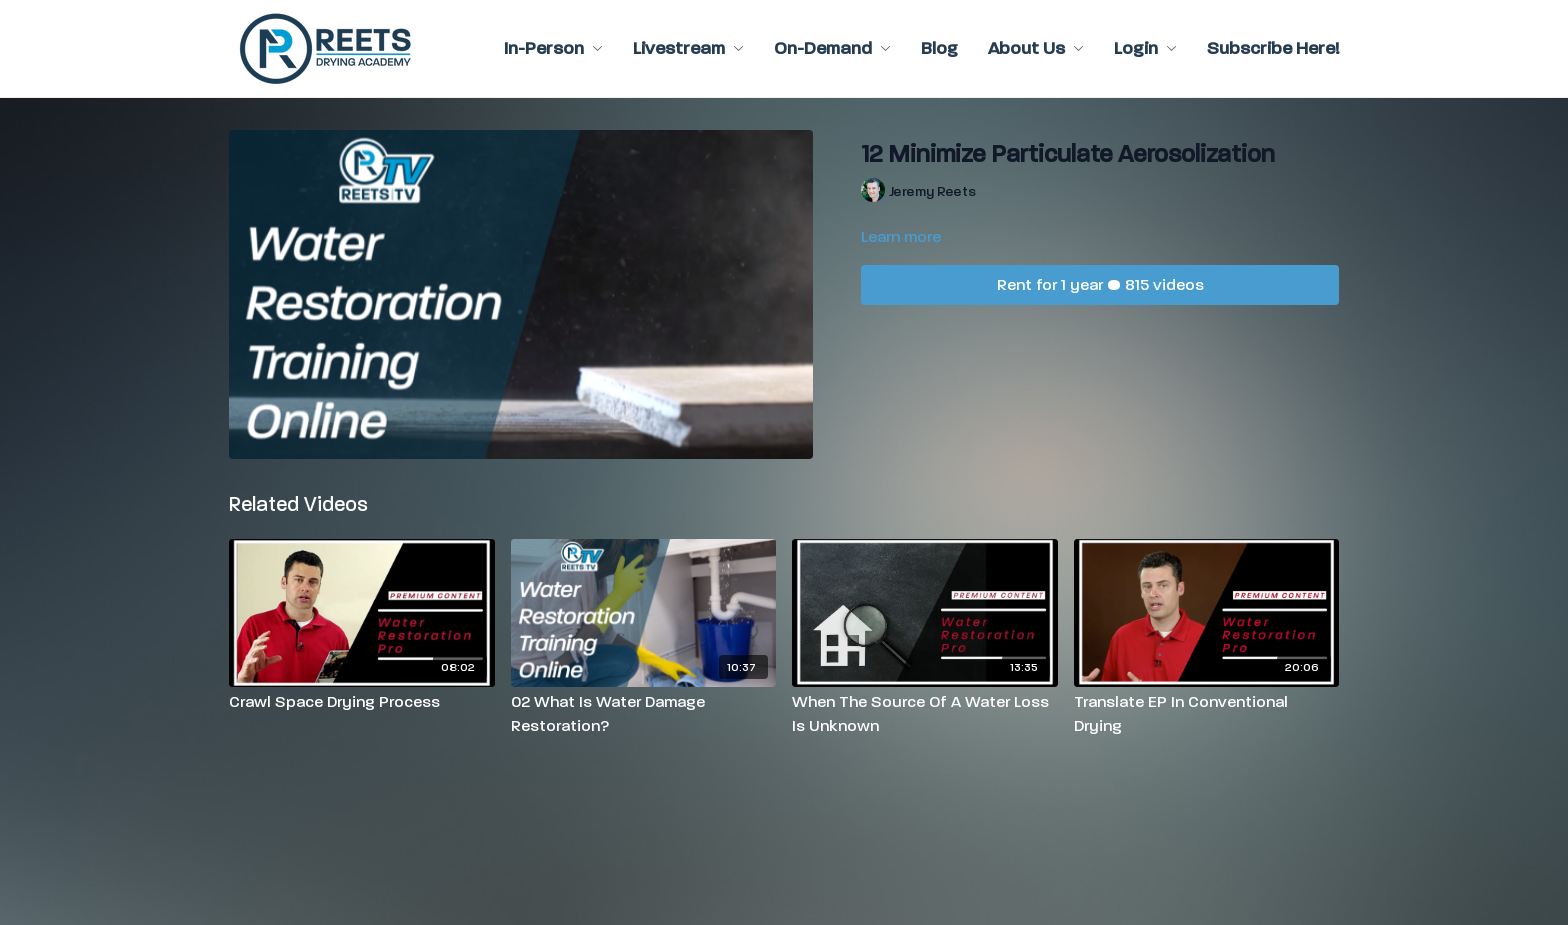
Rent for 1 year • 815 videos (1100, 284)
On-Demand (832, 48)
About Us (1036, 48)
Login (1145, 48)
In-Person (553, 48)
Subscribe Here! (1273, 48)
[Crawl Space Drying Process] (362, 702)
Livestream (688, 48)
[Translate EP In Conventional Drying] (1207, 714)
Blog (939, 48)
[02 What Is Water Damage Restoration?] (644, 714)
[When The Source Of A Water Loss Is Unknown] (925, 714)
